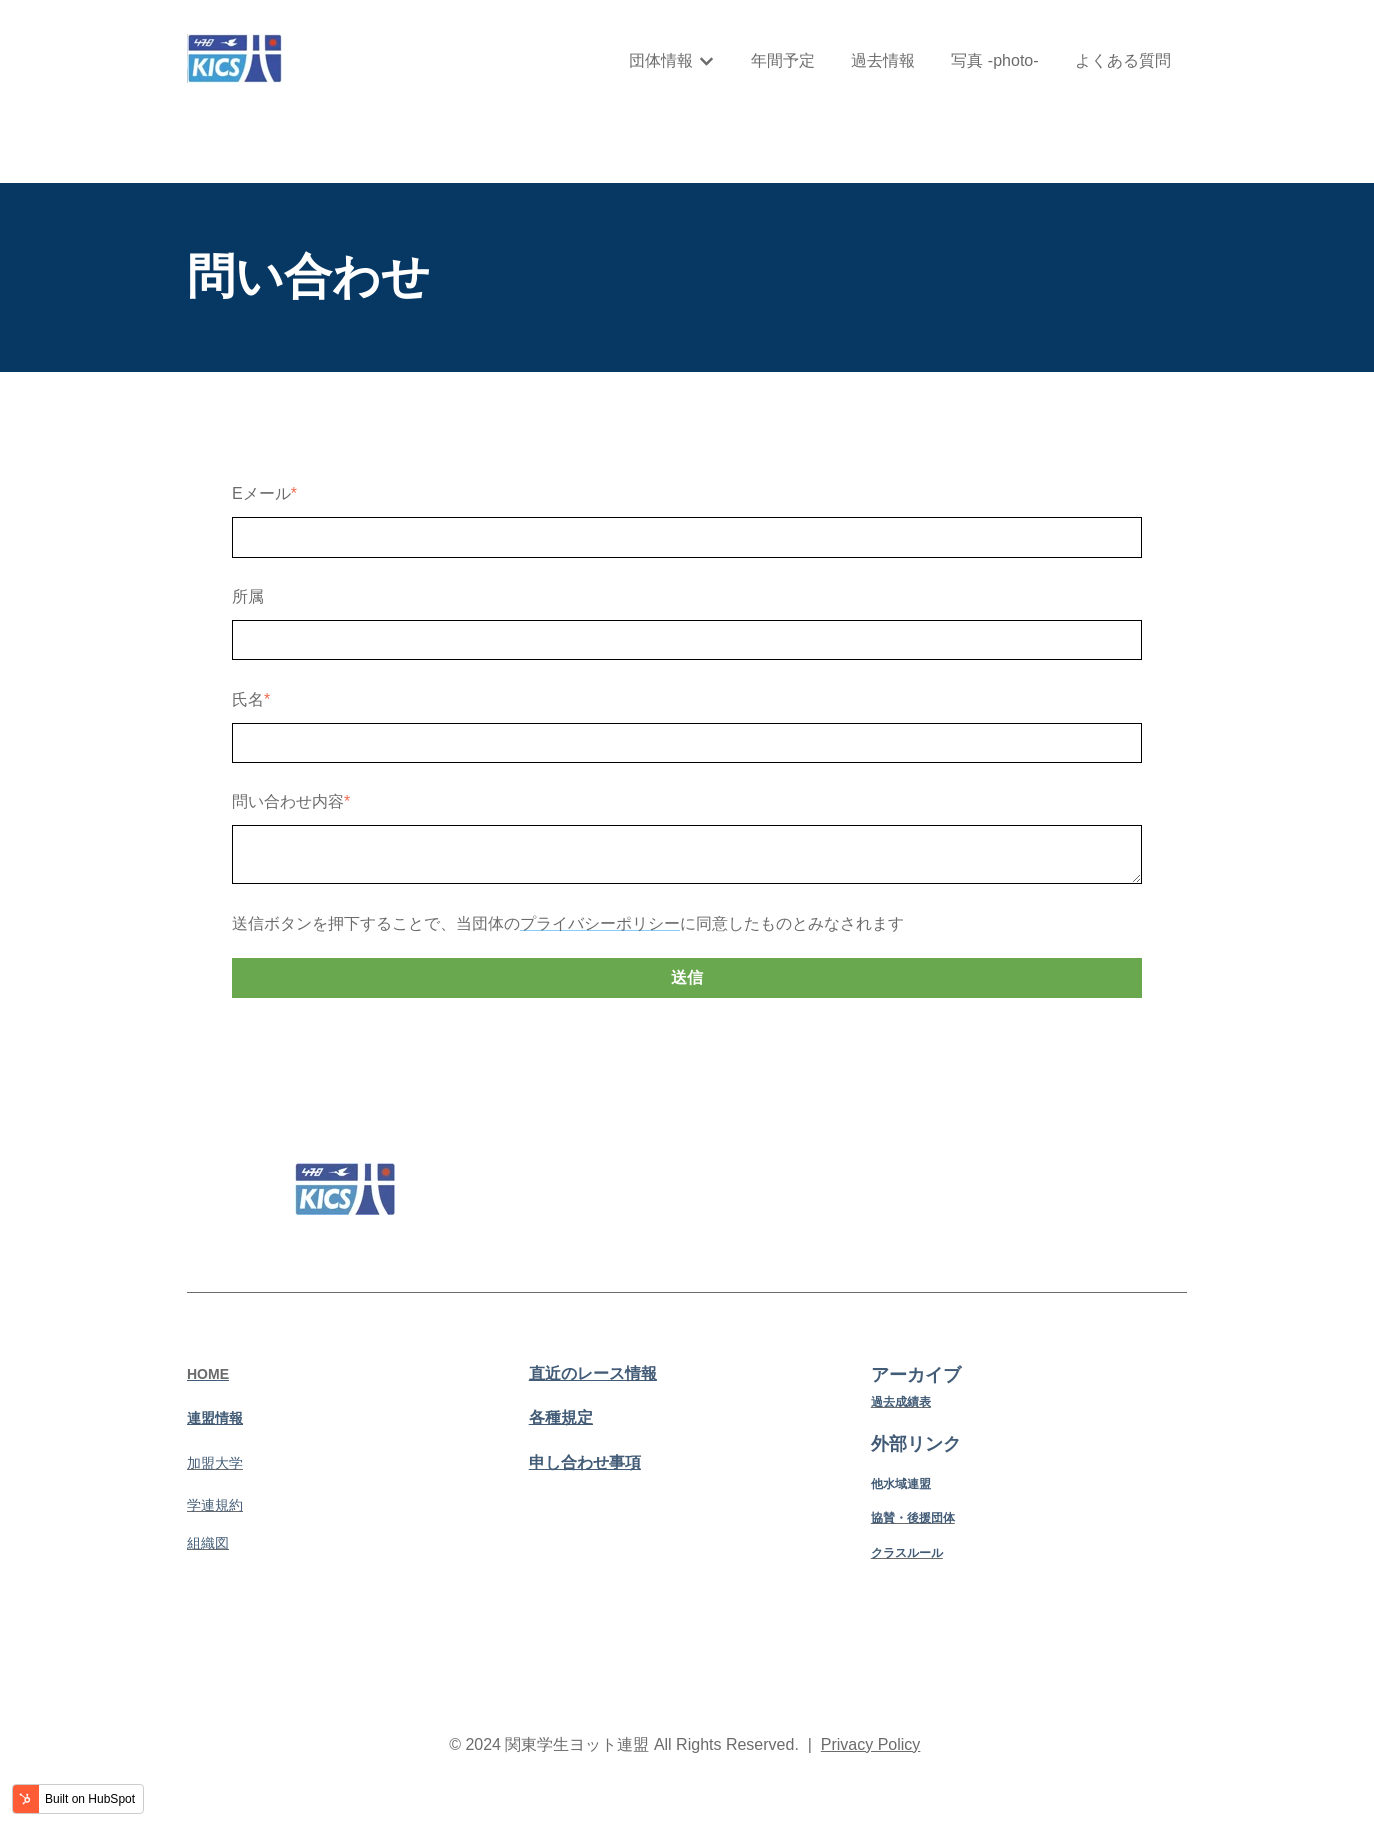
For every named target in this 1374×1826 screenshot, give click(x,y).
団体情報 (661, 60)
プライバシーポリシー (600, 923)
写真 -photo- (994, 60)
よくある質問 (1123, 60)
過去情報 (883, 60)
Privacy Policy (871, 1744)
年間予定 (783, 60)
